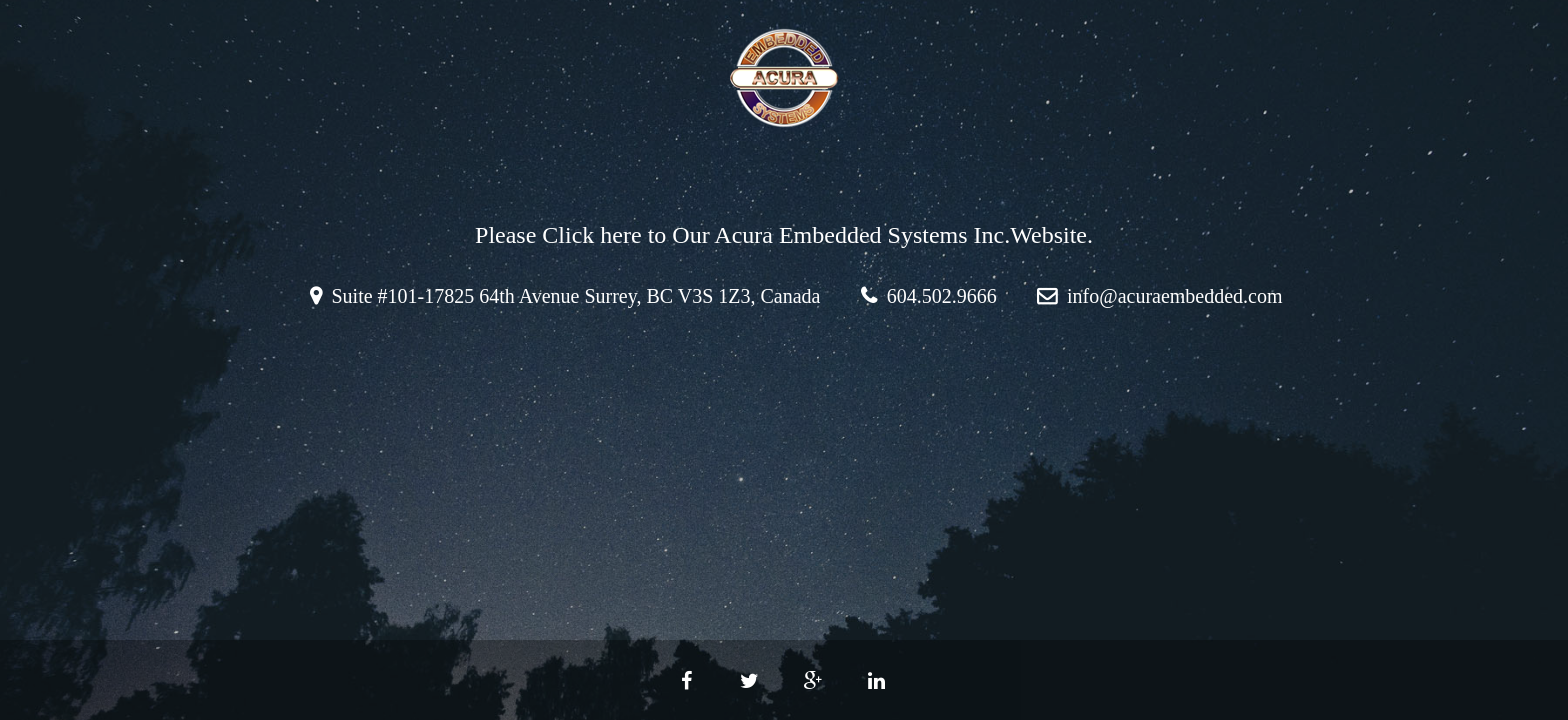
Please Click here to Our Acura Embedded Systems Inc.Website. (784, 235)
